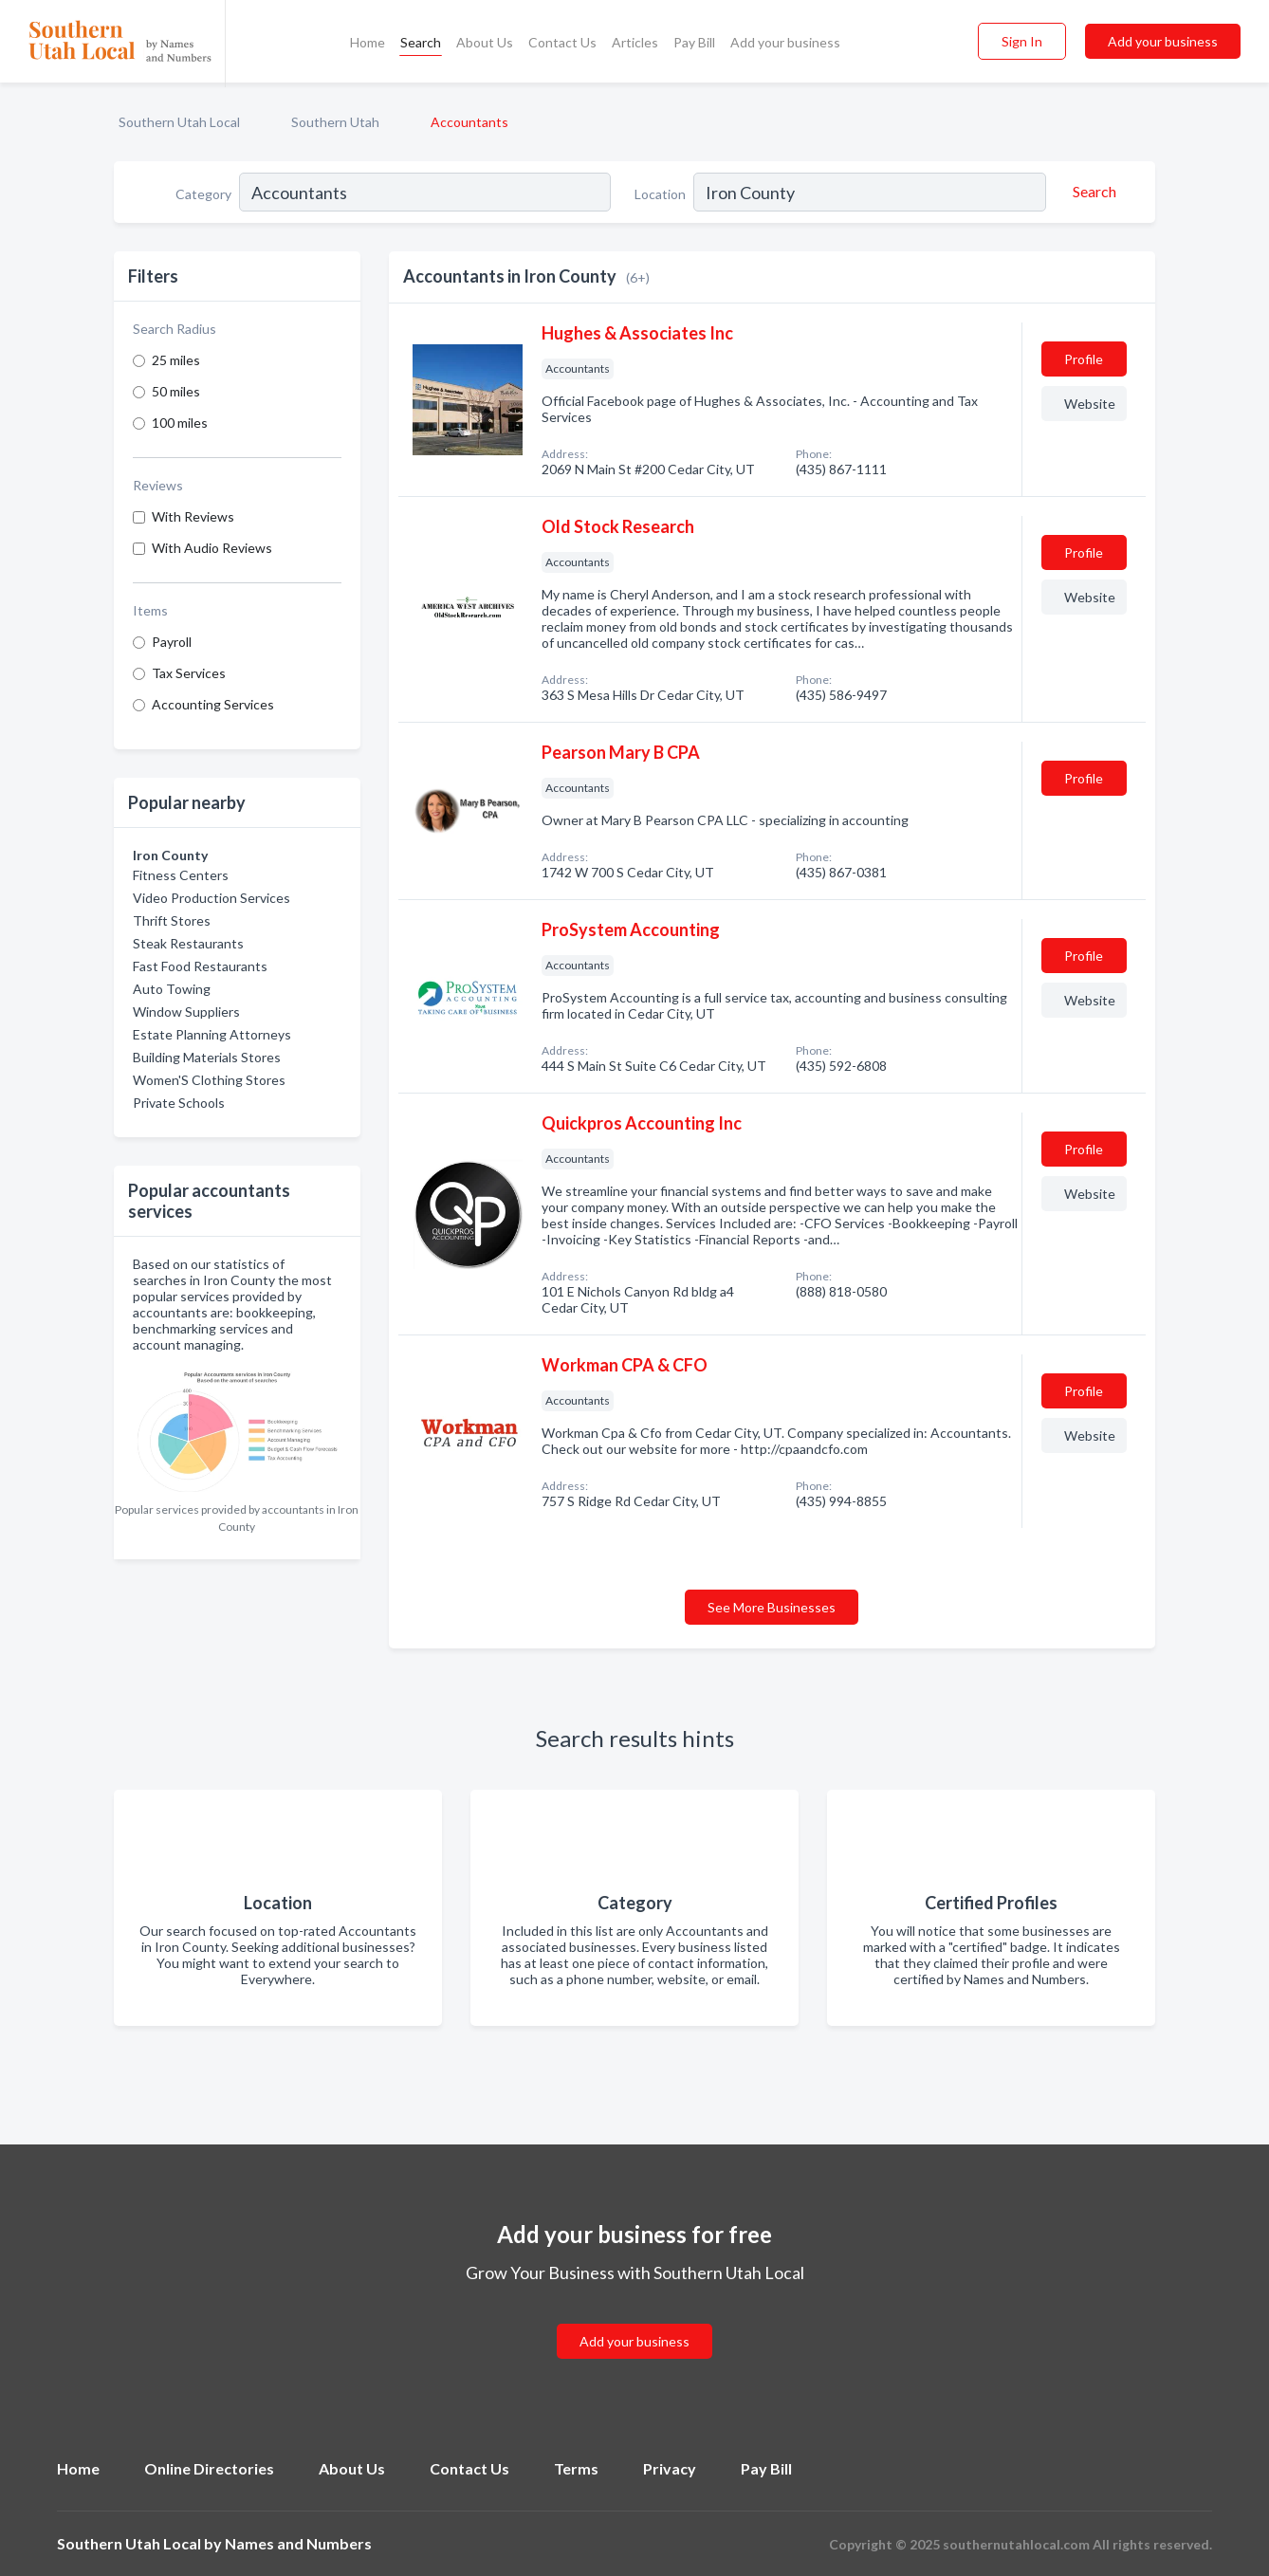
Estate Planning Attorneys (212, 1034)
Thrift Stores (172, 920)
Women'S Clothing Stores (209, 1080)
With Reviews (193, 516)
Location (660, 194)
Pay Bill (694, 42)
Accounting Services (213, 704)
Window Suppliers (186, 1011)
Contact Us (562, 42)
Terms (576, 2468)
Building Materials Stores (207, 1057)
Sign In (1022, 41)
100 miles (180, 422)
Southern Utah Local (179, 122)
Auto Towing (172, 989)
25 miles (176, 360)
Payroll (172, 642)
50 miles (176, 391)
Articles (635, 42)
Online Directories (209, 2468)
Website (1089, 404)
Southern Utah (335, 122)
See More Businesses (772, 1607)
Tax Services (189, 673)
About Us (484, 42)
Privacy (669, 2468)
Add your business (785, 42)
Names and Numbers (298, 2543)
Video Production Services (211, 898)
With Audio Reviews (212, 548)
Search (420, 42)
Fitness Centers (181, 875)
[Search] (1091, 192)
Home (367, 42)
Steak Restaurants (188, 943)
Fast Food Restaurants (200, 966)
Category (203, 194)
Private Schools (179, 1103)
